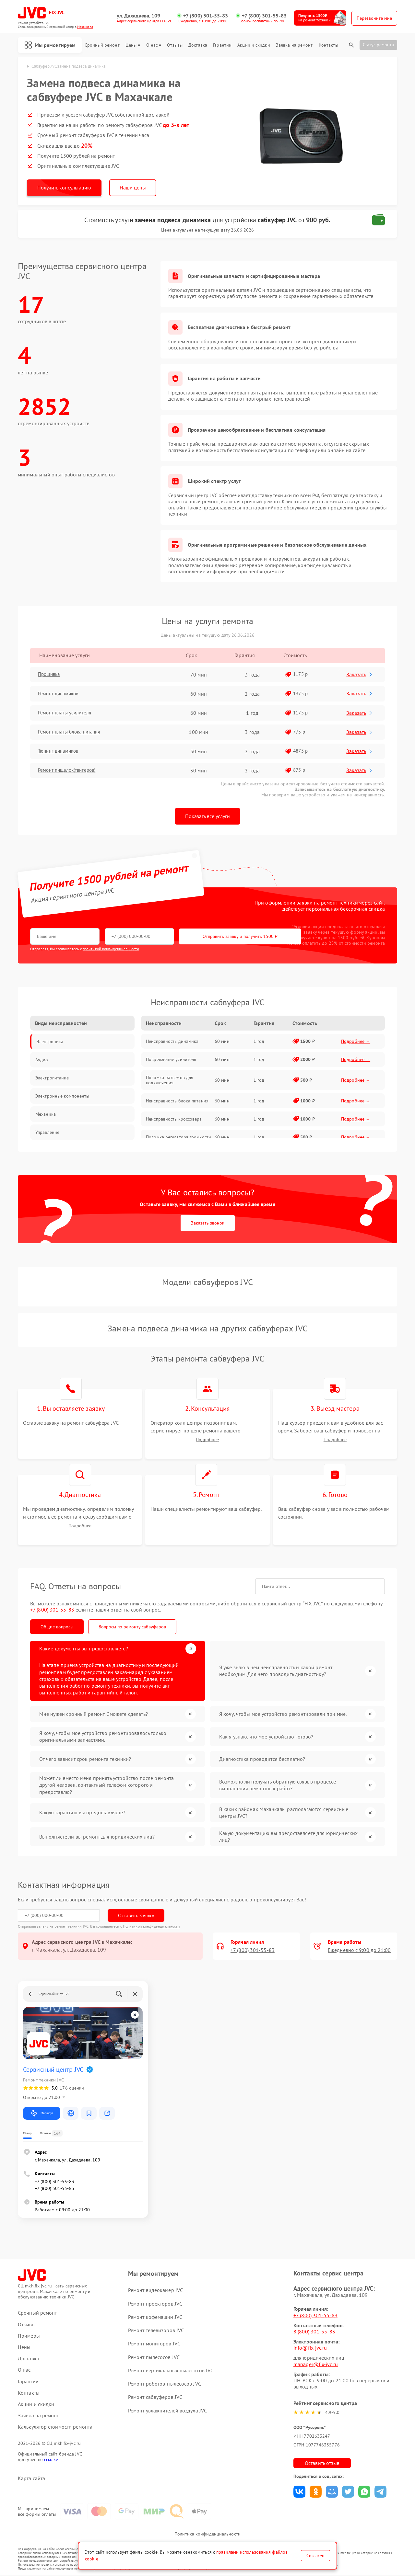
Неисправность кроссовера (174, 1119)
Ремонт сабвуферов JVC (155, 2397)
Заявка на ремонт (294, 45)
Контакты (328, 45)
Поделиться (299, 2492)
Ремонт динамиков (61, 693)
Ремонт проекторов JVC (155, 2303)
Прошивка (51, 674)
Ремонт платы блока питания (72, 732)
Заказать (360, 674)
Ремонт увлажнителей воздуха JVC (167, 2411)
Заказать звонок (207, 1223)
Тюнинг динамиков (61, 751)
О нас (153, 45)
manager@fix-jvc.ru (315, 2364)
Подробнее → (355, 1041)
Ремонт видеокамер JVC (155, 2290)
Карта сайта (31, 2479)
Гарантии (222, 45)
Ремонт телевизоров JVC (156, 2330)
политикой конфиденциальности (111, 948)
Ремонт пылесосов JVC (154, 2357)
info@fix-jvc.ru (310, 2348)
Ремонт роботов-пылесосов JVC (164, 2384)
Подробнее (207, 1440)
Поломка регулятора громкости (178, 1137)
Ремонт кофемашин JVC (155, 2317)
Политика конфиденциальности (207, 2534)
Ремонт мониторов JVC (154, 2344)
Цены (132, 45)
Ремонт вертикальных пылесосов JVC (170, 2370)
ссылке (51, 2460)
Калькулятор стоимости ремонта (55, 2427)
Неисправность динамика (172, 1041)
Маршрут (41, 2113)
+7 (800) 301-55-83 (205, 16)
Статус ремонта (378, 45)
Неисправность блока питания (177, 1101)
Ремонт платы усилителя (67, 713)
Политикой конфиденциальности (151, 1926)
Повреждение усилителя (171, 1059)
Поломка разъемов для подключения (169, 1080)
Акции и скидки (253, 45)
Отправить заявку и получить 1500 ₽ (221, 937)
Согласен (315, 2556)
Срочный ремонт (102, 45)
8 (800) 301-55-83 (314, 2332)
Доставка (197, 45)
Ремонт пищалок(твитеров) (70, 770)
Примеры (29, 2336)
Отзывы (175, 45)
